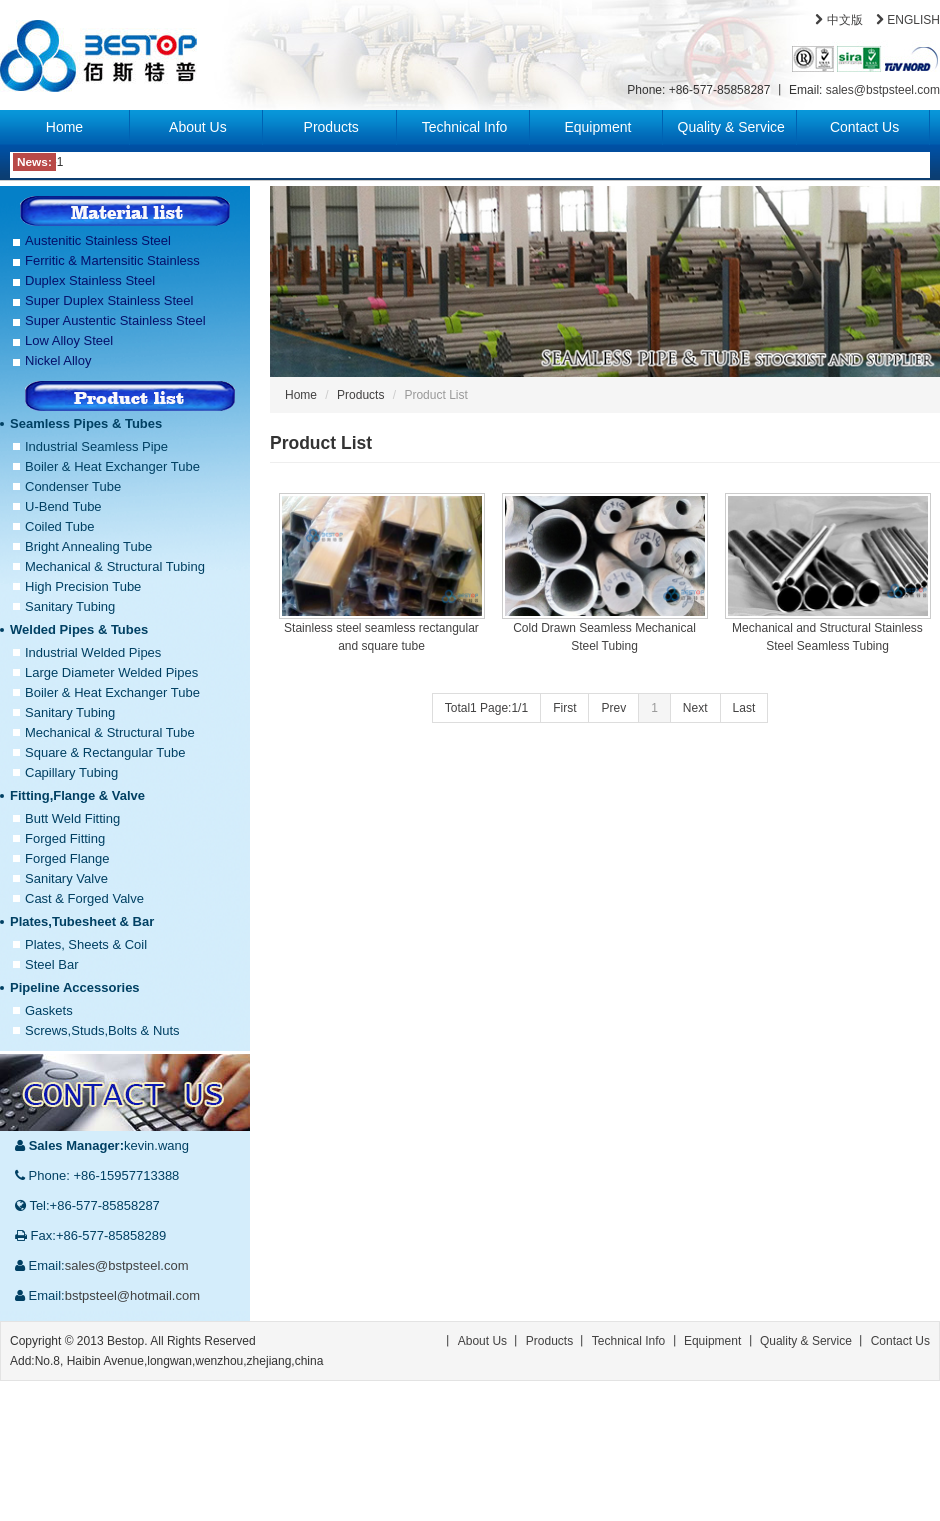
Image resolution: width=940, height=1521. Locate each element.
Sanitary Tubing (70, 606)
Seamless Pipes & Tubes (86, 423)
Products (331, 127)
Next (695, 708)
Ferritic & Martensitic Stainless (112, 260)
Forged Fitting (65, 838)
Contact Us (864, 127)
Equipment (597, 127)
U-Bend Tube (63, 506)
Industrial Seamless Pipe (96, 446)
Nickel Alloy (58, 360)
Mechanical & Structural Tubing (115, 566)
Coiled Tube (59, 526)
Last (744, 708)
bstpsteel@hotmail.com (132, 1295)
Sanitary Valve (66, 878)
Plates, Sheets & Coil (86, 944)
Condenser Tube (73, 486)
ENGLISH (908, 20)
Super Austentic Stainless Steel (115, 320)
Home (64, 127)
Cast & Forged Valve (84, 898)
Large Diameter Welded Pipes (111, 672)
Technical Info (465, 127)
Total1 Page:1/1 (486, 708)
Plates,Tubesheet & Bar (82, 921)
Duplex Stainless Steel (90, 280)
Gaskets (49, 1010)
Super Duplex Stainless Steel (109, 300)
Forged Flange (67, 858)
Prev (613, 708)
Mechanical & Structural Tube (110, 732)
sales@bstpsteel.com (883, 90)
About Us (198, 127)
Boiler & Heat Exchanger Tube (112, 466)
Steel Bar (51, 964)
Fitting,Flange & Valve (77, 795)
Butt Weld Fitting (72, 818)
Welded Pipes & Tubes (79, 629)
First (564, 708)
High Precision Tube (83, 586)
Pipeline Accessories (75, 987)
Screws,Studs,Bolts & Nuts (102, 1030)
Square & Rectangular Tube (105, 752)
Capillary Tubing (71, 772)
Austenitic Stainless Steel (98, 240)
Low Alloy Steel (69, 340)
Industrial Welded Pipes (93, 652)
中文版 (838, 20)
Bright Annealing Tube (88, 546)
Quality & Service (731, 127)
